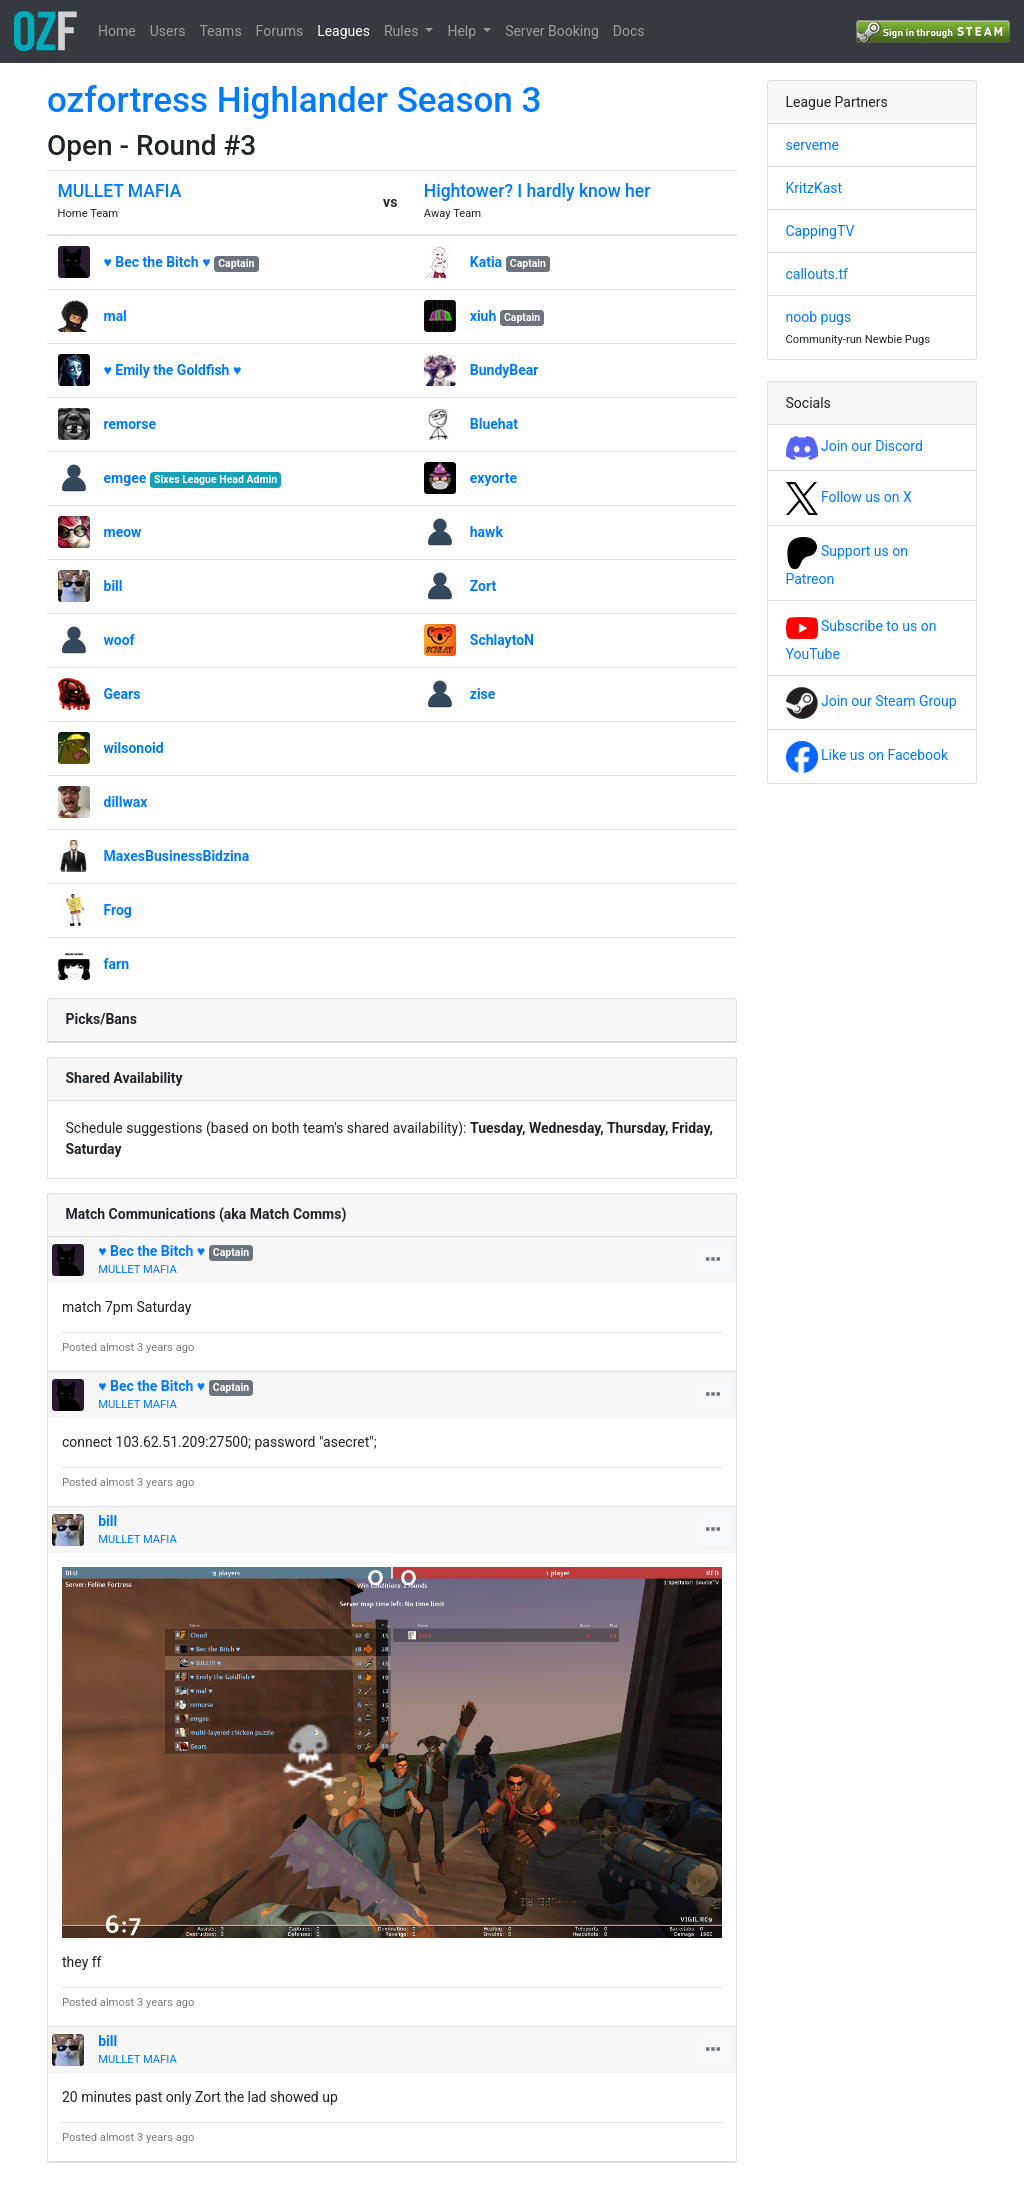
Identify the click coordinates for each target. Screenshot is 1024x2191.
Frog (118, 910)
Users (168, 31)
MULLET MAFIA (120, 191)
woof (119, 640)
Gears (122, 694)
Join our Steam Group (871, 701)
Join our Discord (854, 446)
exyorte (493, 478)
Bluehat (494, 424)
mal (115, 316)
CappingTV (820, 231)
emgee (125, 478)
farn (116, 964)
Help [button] (463, 31)
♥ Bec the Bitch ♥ (157, 262)
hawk (486, 532)
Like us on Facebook (867, 755)
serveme (812, 145)
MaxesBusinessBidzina (177, 856)
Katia (486, 262)
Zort (483, 586)
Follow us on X (849, 497)
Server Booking (552, 31)
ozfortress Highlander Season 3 (294, 100)
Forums (280, 31)
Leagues (343, 31)
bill (113, 586)
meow (123, 532)
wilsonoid (134, 748)
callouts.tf (817, 274)
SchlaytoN (502, 640)
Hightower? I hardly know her (537, 191)
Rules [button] (403, 31)
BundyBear (504, 370)
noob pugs (819, 317)
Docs (629, 31)
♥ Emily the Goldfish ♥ (173, 370)
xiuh (483, 316)
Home (117, 31)
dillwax (126, 802)
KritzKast (814, 188)
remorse (130, 424)
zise (483, 694)
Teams (220, 31)
